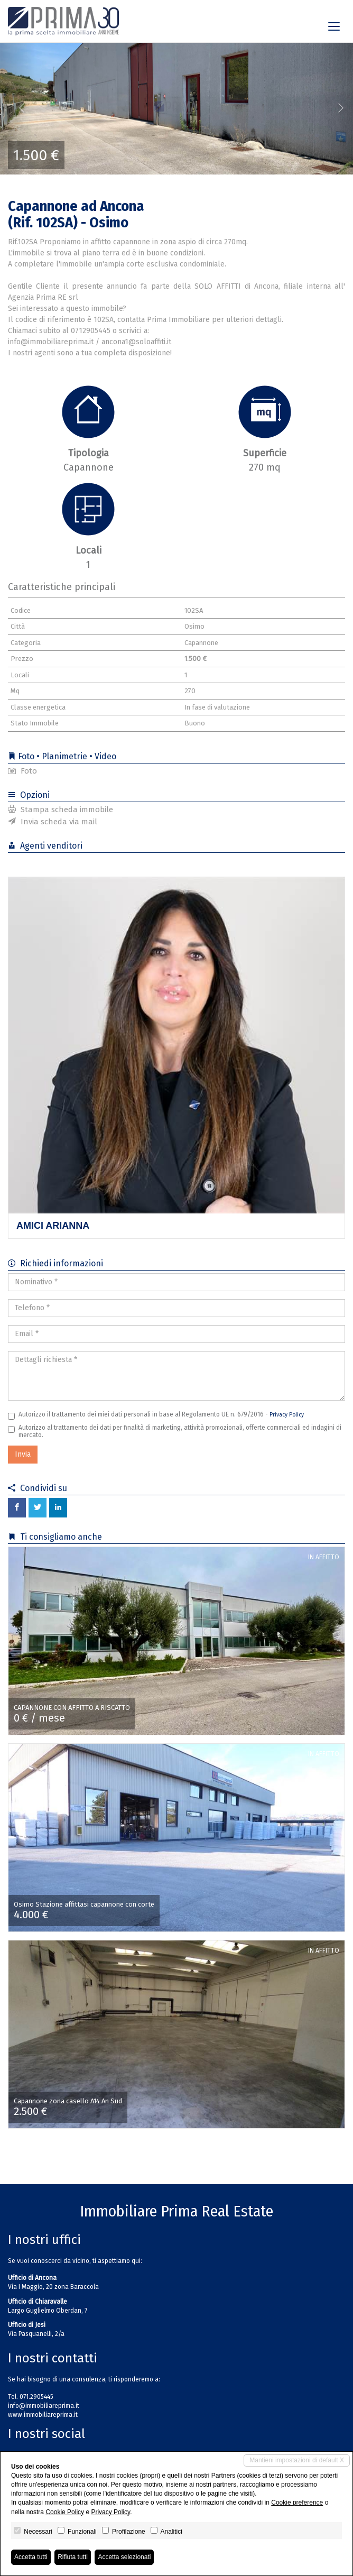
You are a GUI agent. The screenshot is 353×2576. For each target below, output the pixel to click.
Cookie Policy (64, 2512)
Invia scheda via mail (52, 821)
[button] (17, 108)
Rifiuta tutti (73, 2557)
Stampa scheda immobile (60, 809)
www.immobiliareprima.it (43, 2414)
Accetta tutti (31, 2557)
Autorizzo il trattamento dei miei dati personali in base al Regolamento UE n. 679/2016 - (156, 1415)
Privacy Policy (287, 1414)
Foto (22, 771)
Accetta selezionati (124, 2557)
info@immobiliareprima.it (43, 2405)
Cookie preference (297, 2502)
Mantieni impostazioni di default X (296, 2460)
